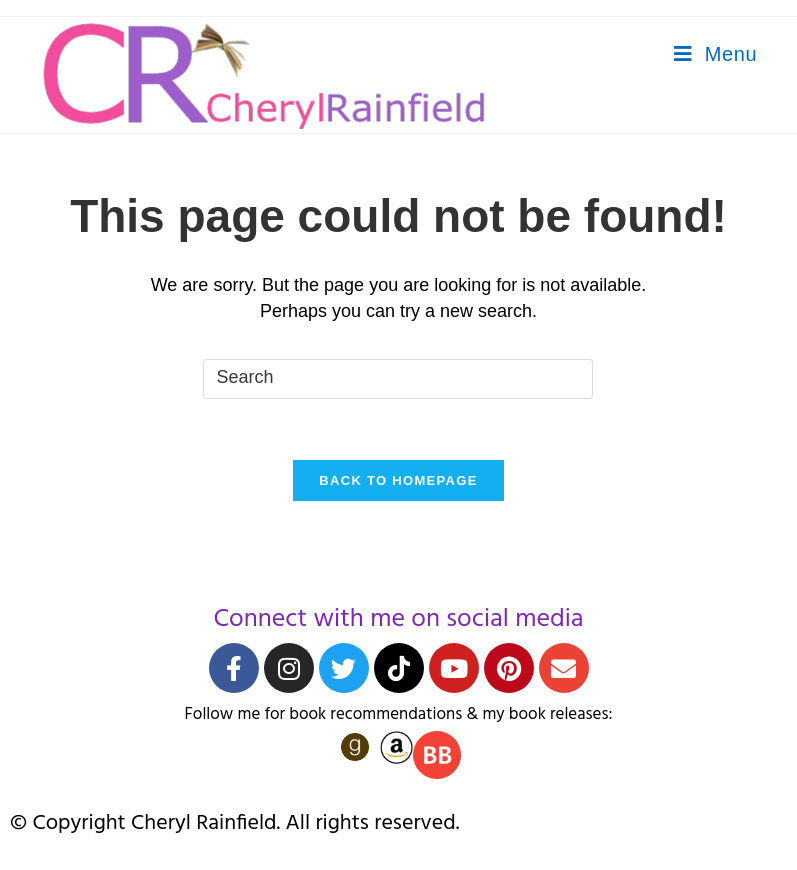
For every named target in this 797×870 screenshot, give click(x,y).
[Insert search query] (398, 379)
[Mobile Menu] (715, 54)
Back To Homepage (398, 480)
